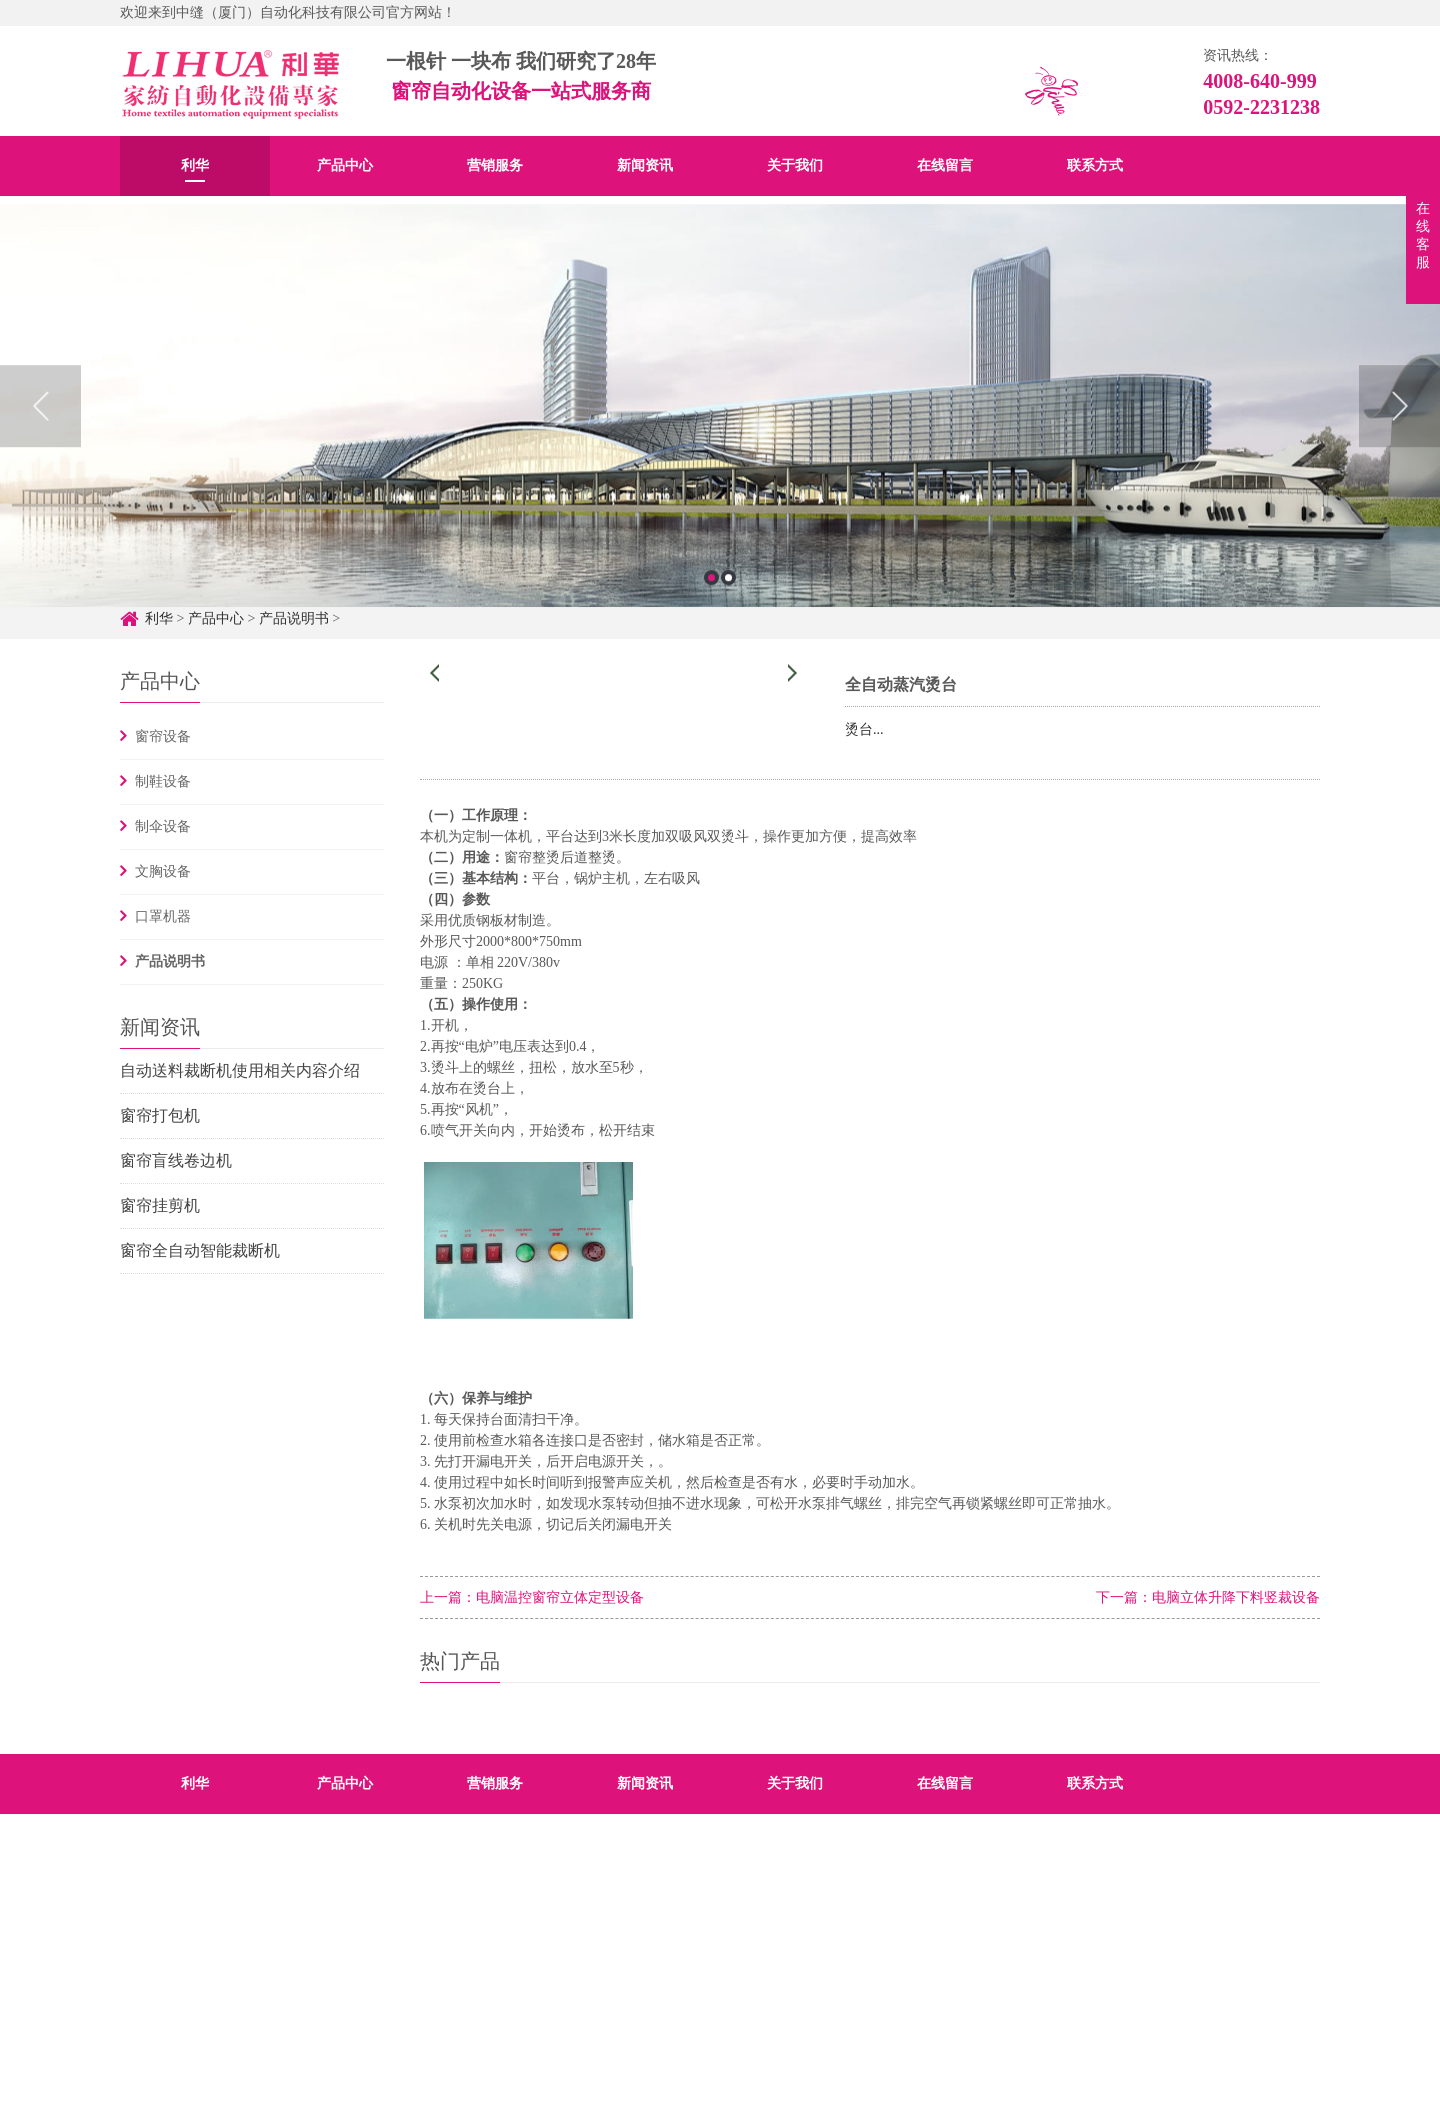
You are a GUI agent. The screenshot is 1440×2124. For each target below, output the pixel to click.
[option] (720, 431)
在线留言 (945, 165)
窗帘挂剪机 (160, 1205)
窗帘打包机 (160, 1115)
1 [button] (711, 603)
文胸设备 (163, 871)
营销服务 (495, 165)
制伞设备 (163, 826)
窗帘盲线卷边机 (176, 1160)
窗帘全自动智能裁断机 (200, 1250)
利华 (195, 165)
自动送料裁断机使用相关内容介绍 (240, 1070)
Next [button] (1399, 432)
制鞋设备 (163, 781)
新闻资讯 (645, 165)
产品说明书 (170, 961)
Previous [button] (40, 432)
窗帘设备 (163, 736)
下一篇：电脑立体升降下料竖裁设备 (1208, 1597)
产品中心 (345, 165)
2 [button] (728, 603)
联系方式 (1095, 165)
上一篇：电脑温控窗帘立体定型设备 (532, 1597)
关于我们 (795, 165)
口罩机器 (163, 916)
